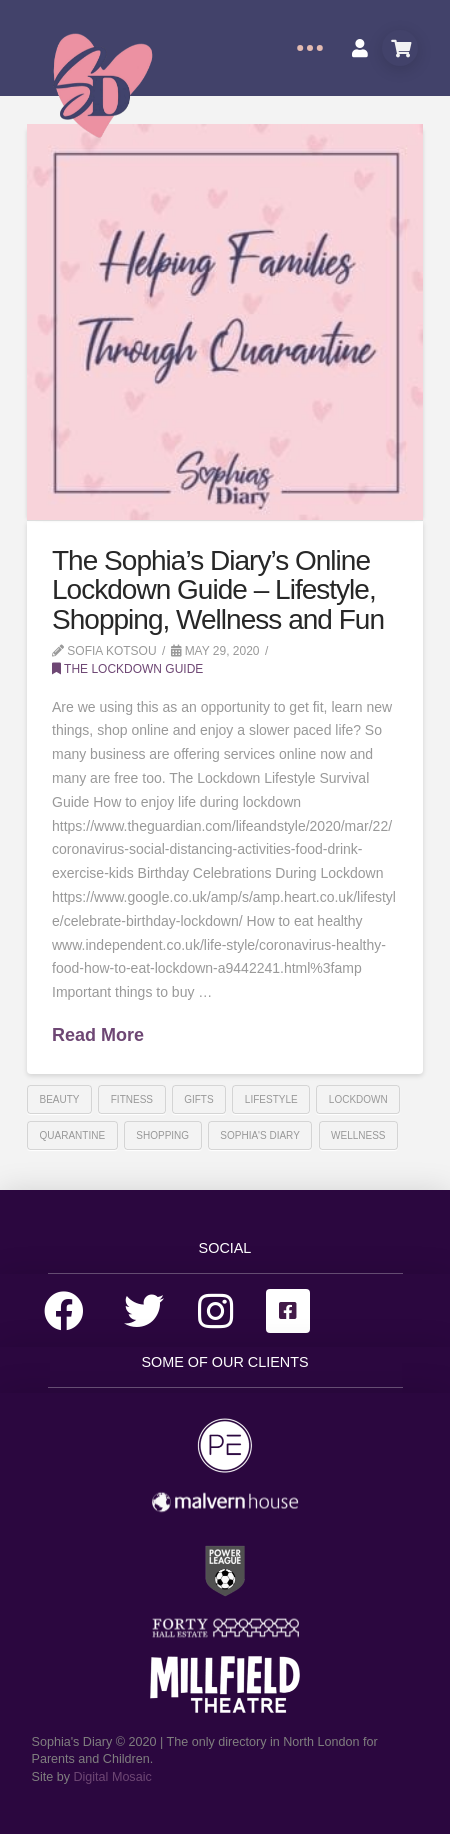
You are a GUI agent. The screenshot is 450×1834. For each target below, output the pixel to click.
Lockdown (358, 1099)
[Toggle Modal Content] (400, 48)
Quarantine (73, 1135)
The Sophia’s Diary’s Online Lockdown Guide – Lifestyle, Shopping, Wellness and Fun (218, 590)
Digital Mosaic (112, 1777)
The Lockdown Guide (127, 669)
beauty (60, 1099)
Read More (98, 1035)
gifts (198, 1099)
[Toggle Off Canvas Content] (310, 48)
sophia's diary (260, 1135)
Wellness (358, 1135)
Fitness (132, 1099)
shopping (162, 1135)
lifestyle (271, 1099)
